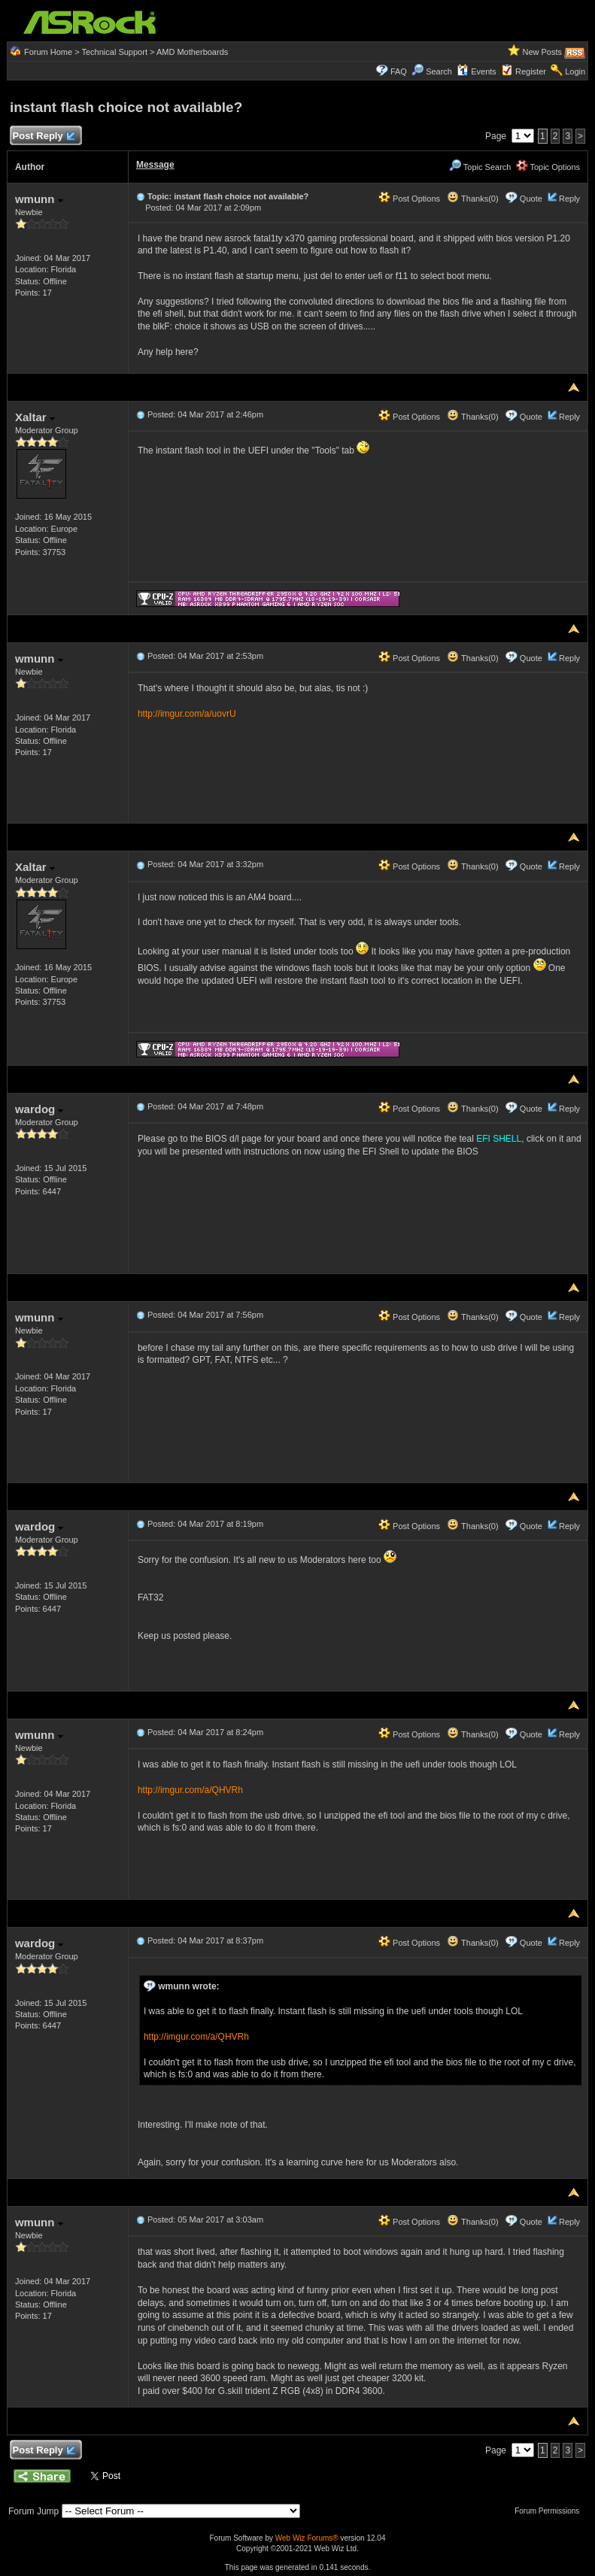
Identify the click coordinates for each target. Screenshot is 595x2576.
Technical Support (114, 51)
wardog (39, 1109)
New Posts (542, 51)
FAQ (398, 71)
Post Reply (43, 136)
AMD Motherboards (192, 51)
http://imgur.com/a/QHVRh (190, 1790)
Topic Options (548, 166)
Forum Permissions (551, 2511)
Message (155, 164)
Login (575, 71)
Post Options (409, 198)
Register (530, 71)
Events (476, 71)
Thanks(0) (472, 198)
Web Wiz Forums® (306, 2538)
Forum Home (48, 51)
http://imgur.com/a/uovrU (187, 713)
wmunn (39, 199)
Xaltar (35, 417)
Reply (569, 198)
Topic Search (480, 166)
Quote (531, 198)
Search (439, 71)
